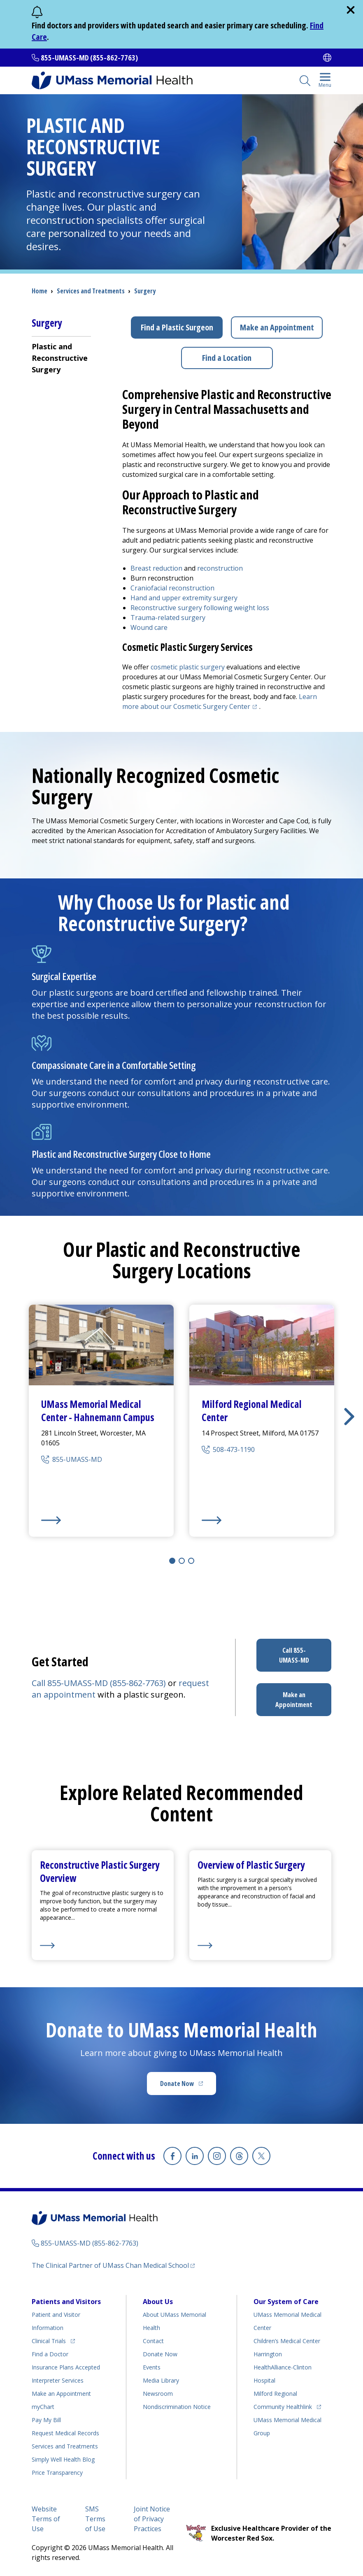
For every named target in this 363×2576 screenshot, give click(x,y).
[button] (349, 1417)
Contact (153, 2341)
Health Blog (63, 2459)
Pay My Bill (46, 2420)
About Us (158, 2301)
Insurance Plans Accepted (66, 2367)
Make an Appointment (277, 327)
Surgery (145, 290)
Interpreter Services (58, 2380)
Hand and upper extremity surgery (183, 597)
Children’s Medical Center (287, 2341)
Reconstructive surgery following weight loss (199, 607)
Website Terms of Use (46, 2518)
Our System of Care (286, 2301)
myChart (43, 2407)
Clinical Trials (53, 2339)
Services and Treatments (91, 290)
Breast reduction (156, 568)
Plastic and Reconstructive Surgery (60, 357)
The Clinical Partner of (113, 2265)
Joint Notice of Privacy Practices (152, 2518)
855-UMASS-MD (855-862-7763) (89, 58)
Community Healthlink (283, 2405)
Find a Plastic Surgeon (177, 327)
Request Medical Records (65, 2433)
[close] (351, 10)
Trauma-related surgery (167, 617)
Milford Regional (275, 2393)
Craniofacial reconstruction (172, 587)
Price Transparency (57, 2472)
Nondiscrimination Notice (177, 2407)
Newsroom (158, 2393)
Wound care (149, 627)
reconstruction (220, 568)
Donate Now (188, 2086)
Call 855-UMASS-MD (294, 1655)
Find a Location (226, 357)
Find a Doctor (50, 2354)
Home (39, 290)
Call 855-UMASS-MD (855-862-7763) (100, 1683)
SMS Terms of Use (95, 2518)
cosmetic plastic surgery (188, 666)
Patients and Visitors (66, 2301)
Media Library (161, 2380)
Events (152, 2367)
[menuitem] (61, 357)
